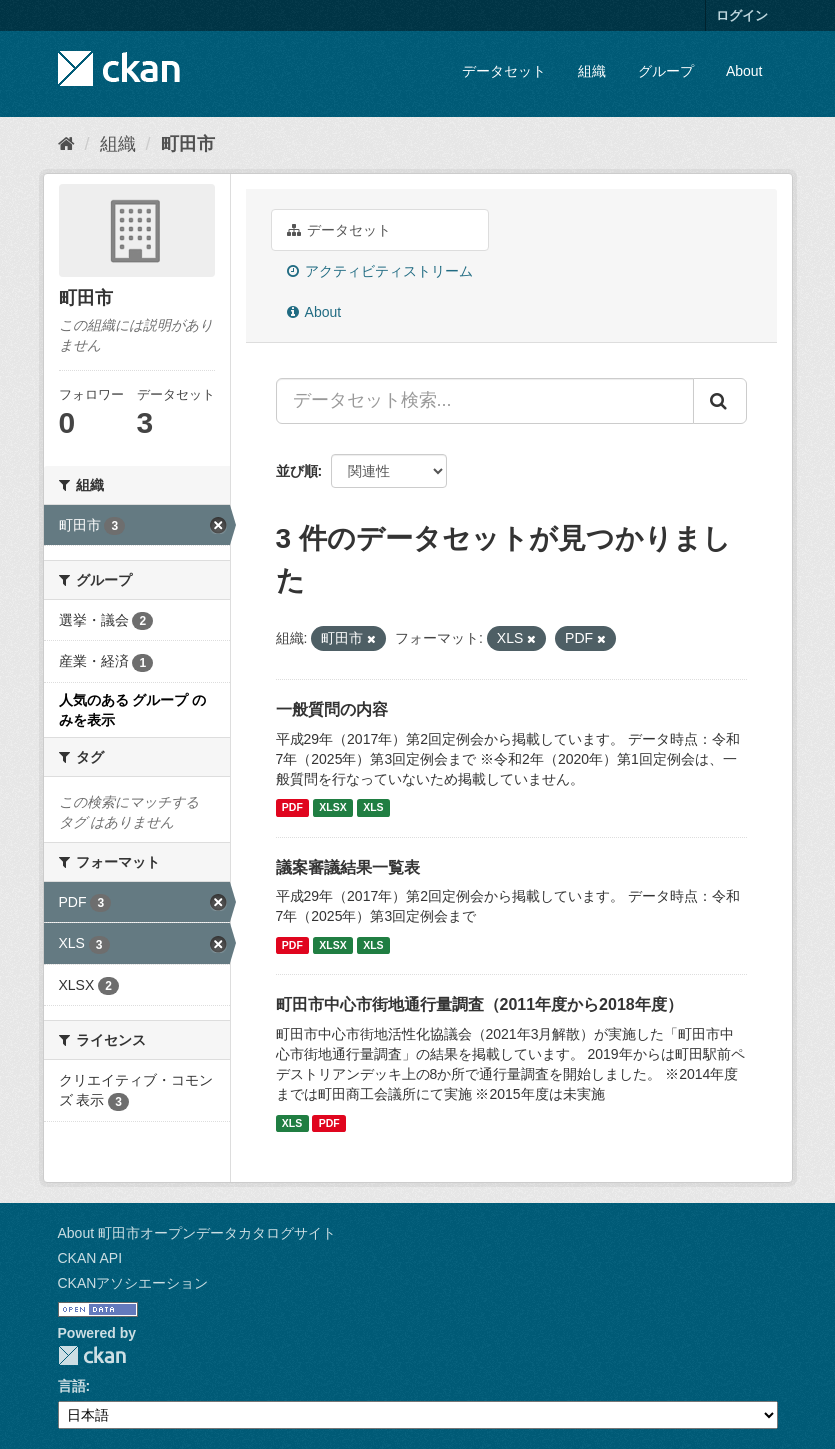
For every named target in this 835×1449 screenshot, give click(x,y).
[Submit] (720, 401)
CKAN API (90, 1258)
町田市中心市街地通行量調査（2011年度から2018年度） (479, 1004)
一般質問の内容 (332, 709)
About (744, 71)
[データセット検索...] (485, 401)
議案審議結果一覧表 (348, 867)
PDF (292, 808)
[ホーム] (66, 144)
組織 (592, 71)
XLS (373, 808)
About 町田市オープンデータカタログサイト (197, 1233)
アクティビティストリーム (380, 271)
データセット (504, 71)
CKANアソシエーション (133, 1283)
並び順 (297, 471)
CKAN (92, 1355)
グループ (666, 71)
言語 (72, 1386)
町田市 (188, 144)
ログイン (742, 15)
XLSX (332, 808)
